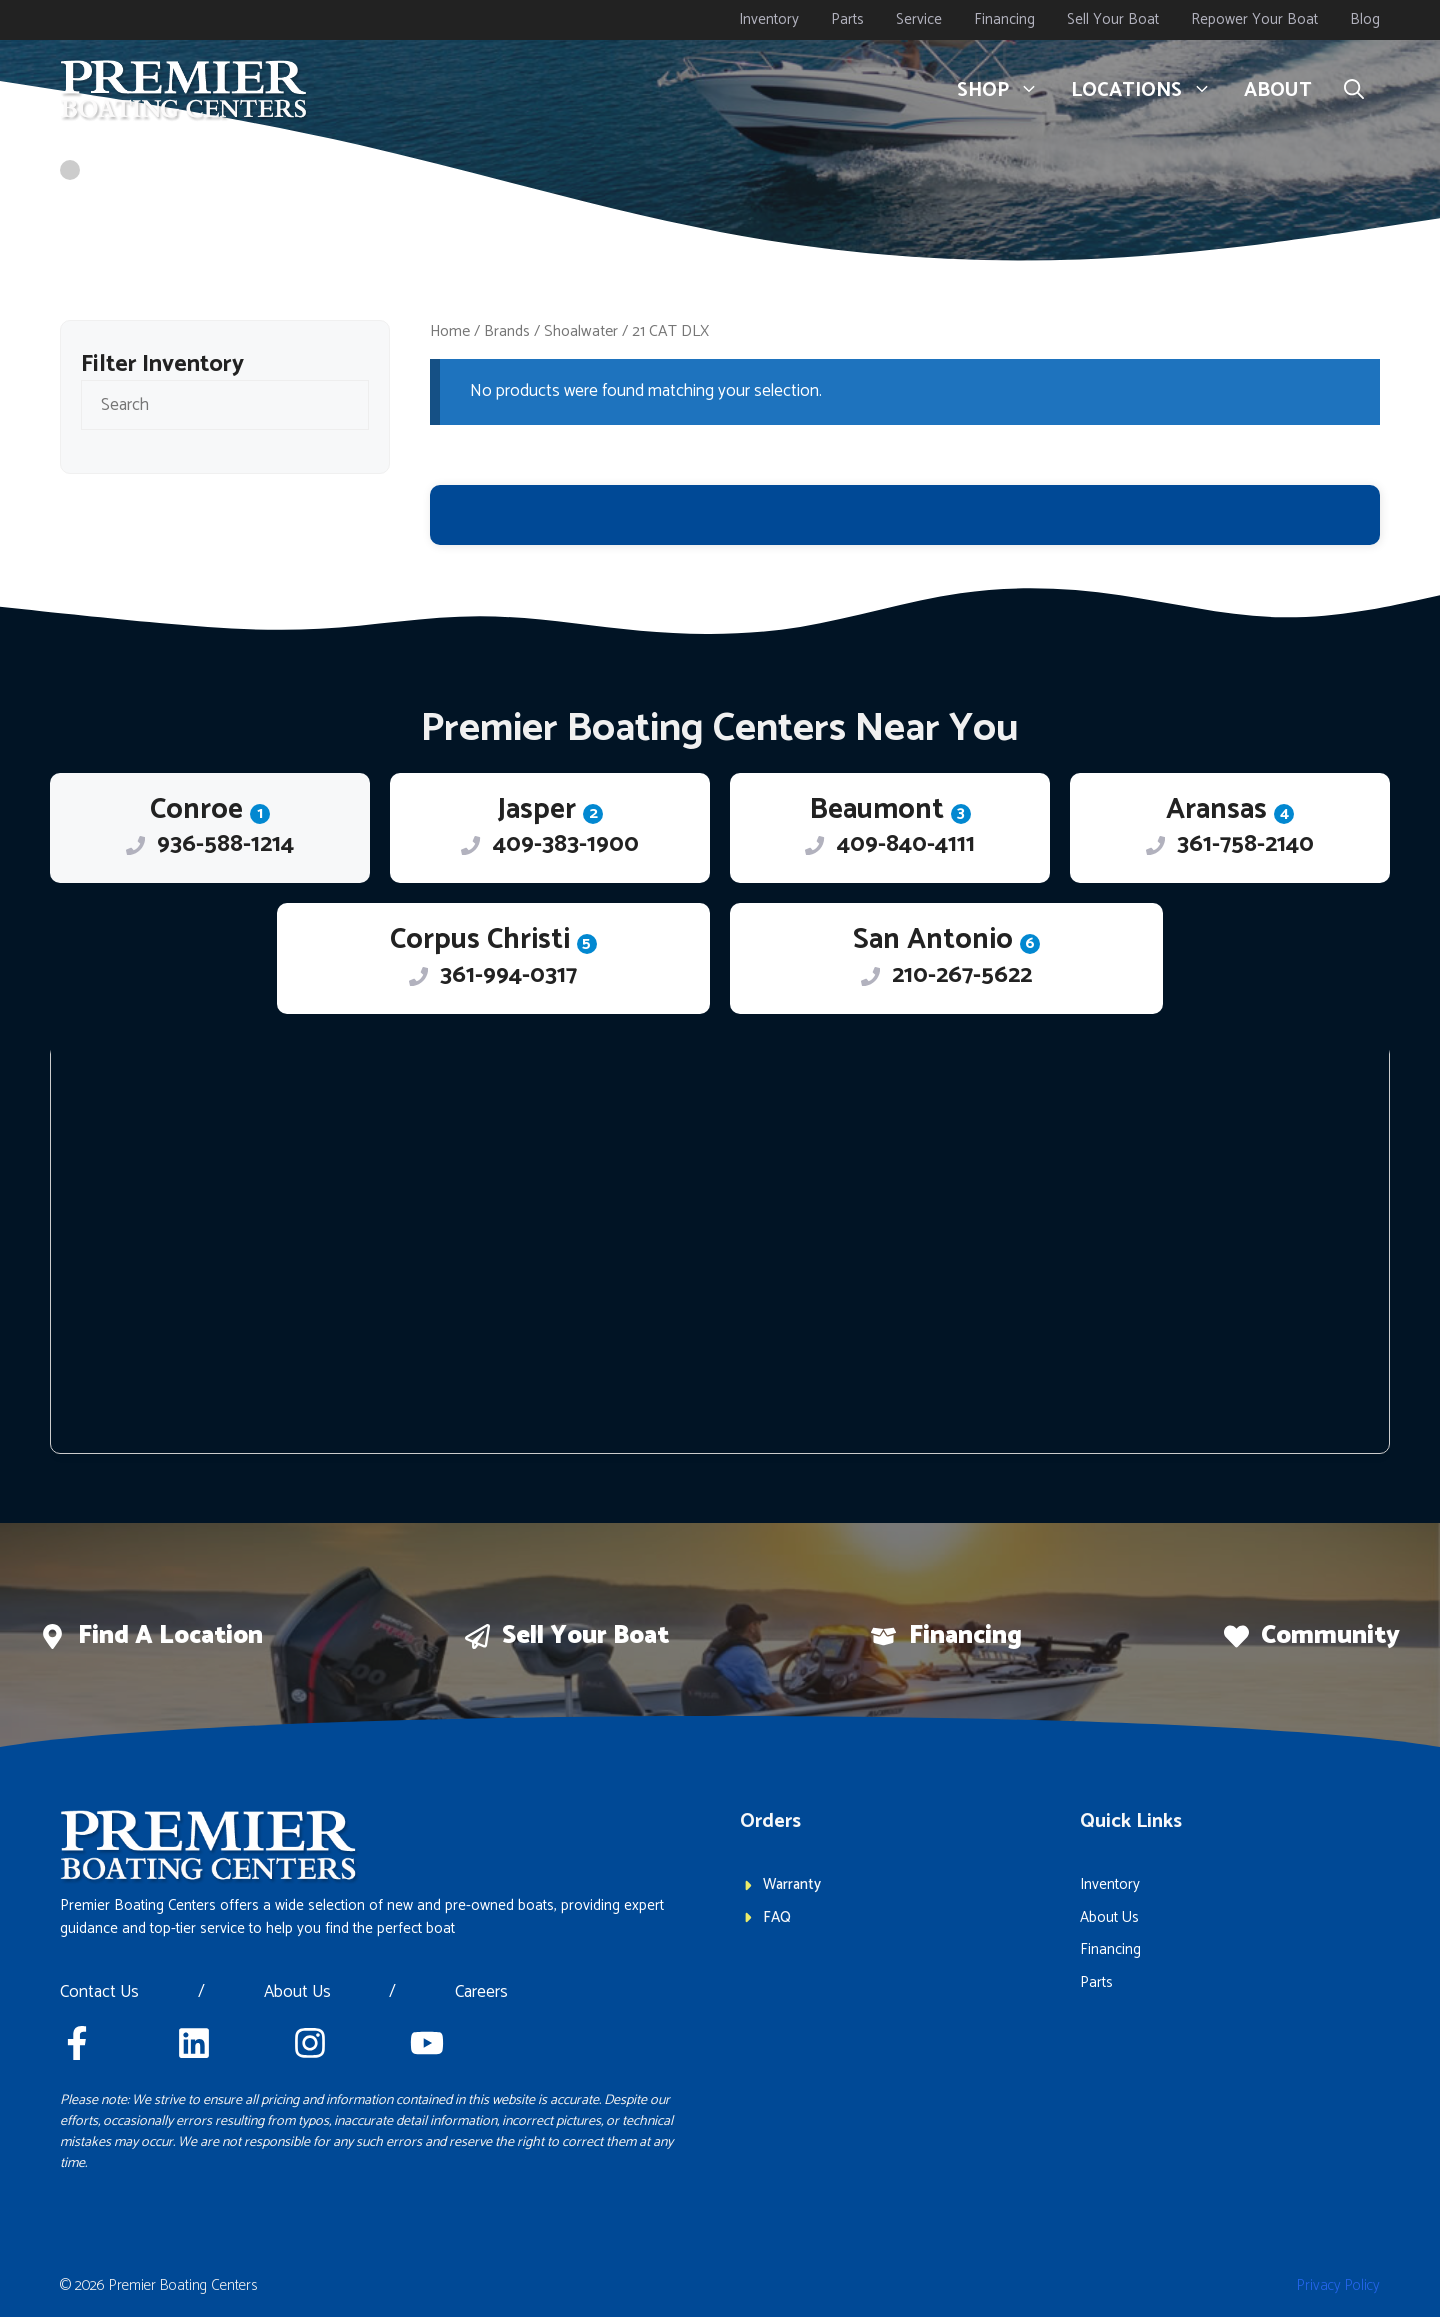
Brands (507, 331)
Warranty (792, 1884)
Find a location (170, 1636)
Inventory (769, 19)
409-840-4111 (906, 844)
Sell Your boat (585, 1636)
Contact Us (99, 1993)
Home (450, 331)
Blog (1365, 19)
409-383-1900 (566, 844)
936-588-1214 (225, 844)
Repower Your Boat (1254, 19)
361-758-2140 (1245, 844)
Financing (1004, 19)
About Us (297, 1993)
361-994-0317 (508, 975)
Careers (481, 1993)
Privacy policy (1338, 2285)
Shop (1006, 91)
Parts (847, 19)
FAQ (777, 1917)
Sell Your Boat (1113, 19)
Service (919, 19)
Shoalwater (581, 331)
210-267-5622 (962, 975)
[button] (1354, 91)
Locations (1149, 91)
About (1278, 90)
